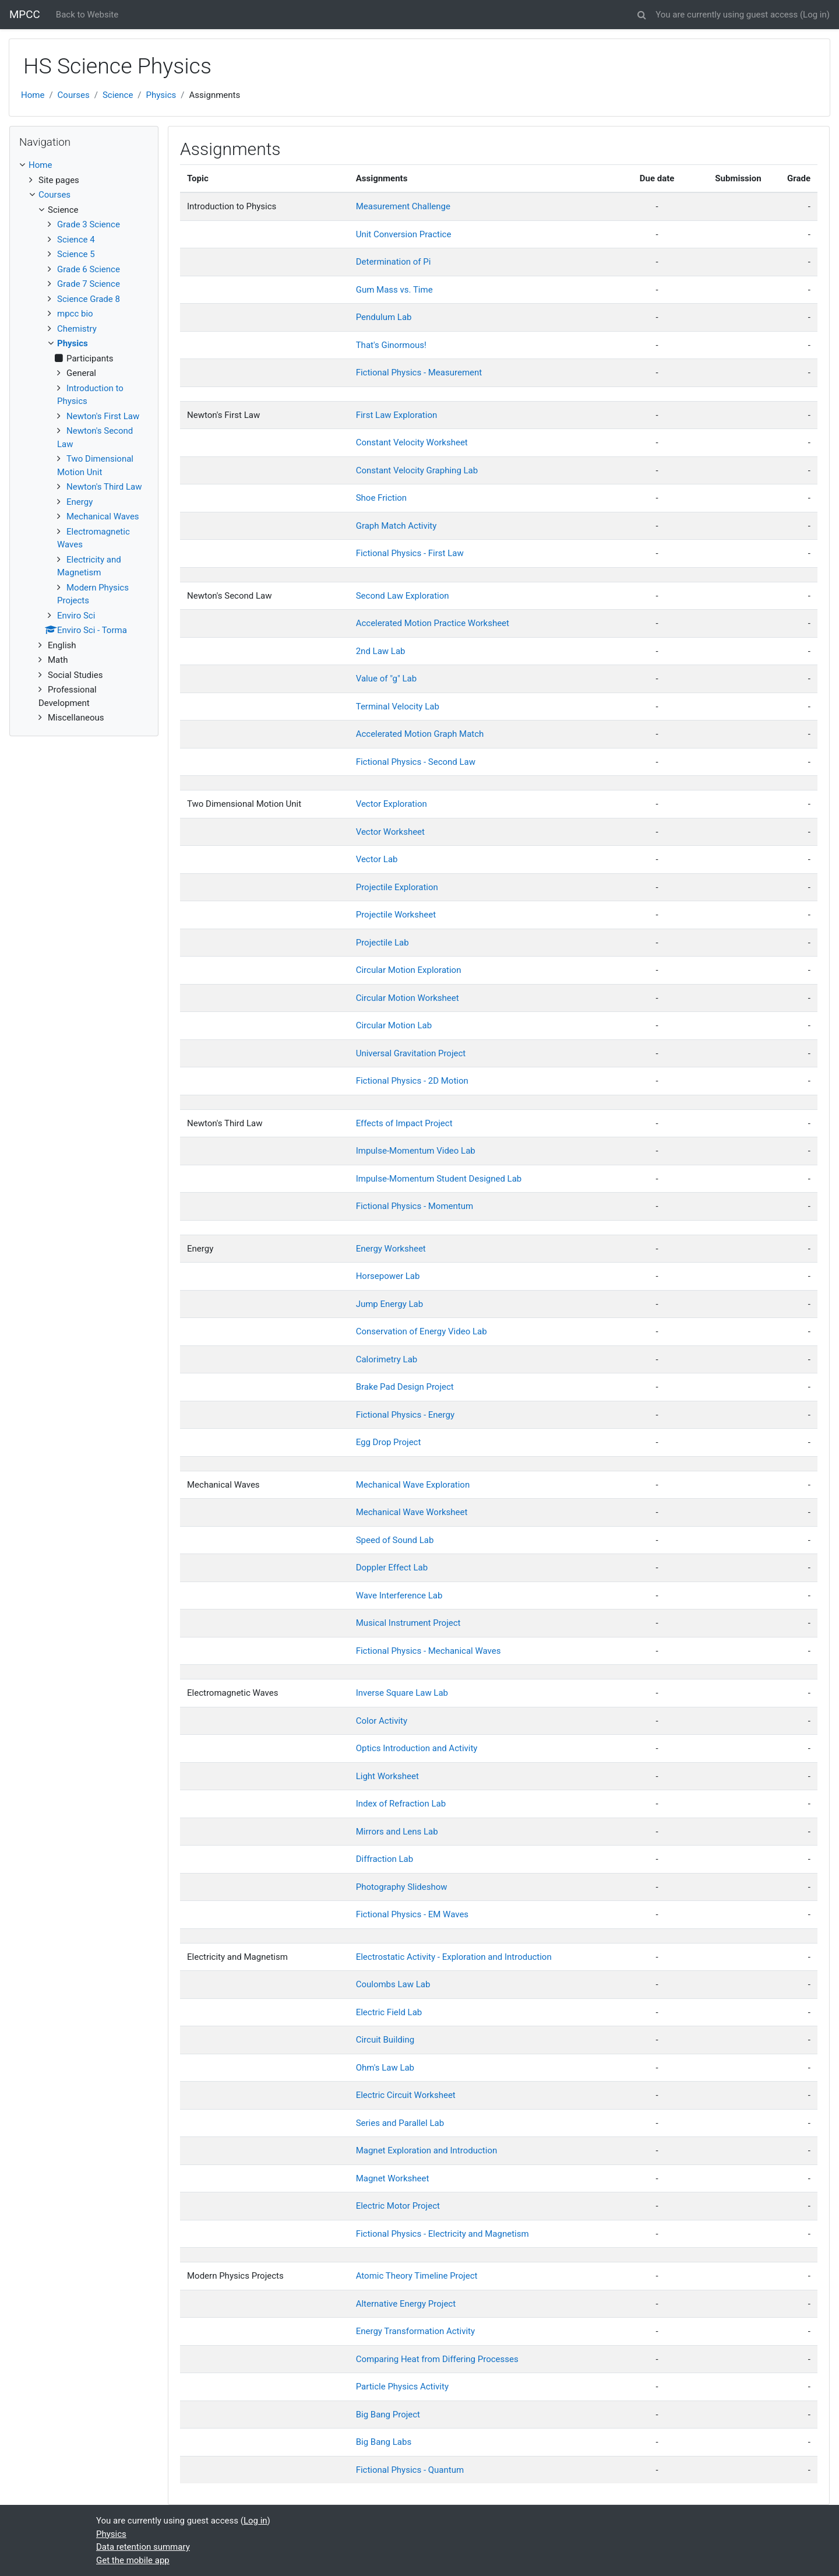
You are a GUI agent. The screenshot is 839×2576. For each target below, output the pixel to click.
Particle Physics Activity (402, 2386)
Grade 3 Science (88, 224)
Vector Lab (377, 859)
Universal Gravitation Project (411, 1053)
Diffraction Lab (385, 1859)
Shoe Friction (381, 498)
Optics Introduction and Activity (417, 1748)
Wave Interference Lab (399, 1595)
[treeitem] (84, 165)
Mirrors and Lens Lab (397, 1831)
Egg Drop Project (388, 1442)
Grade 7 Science (88, 284)
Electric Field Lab (389, 2012)
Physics (161, 95)
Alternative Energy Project (406, 2304)
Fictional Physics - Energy (405, 1415)
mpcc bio (75, 313)
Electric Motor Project (398, 2206)
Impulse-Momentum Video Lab (415, 1150)
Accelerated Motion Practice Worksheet (432, 623)
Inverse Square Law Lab (402, 1693)
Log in (815, 14)
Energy (79, 502)
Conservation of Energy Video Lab (421, 1331)
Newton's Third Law (104, 487)
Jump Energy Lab (389, 1304)
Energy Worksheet (391, 1248)
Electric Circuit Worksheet (406, 2095)
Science (118, 95)
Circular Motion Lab (394, 1025)
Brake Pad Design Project (405, 1387)
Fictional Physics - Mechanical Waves (428, 1651)
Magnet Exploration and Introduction (427, 2150)
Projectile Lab (382, 942)
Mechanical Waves (102, 516)
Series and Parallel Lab (400, 2123)
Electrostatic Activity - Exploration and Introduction (454, 1957)
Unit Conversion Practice (404, 234)
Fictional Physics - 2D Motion (412, 1081)
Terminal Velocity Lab (397, 706)
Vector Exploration (391, 804)
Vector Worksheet (390, 832)
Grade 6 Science (88, 269)
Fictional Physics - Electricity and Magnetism (442, 2234)
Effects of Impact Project (404, 1123)
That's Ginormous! (391, 345)
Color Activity (381, 1721)
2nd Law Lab (381, 651)
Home (32, 95)
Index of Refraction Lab (401, 1803)
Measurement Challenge (403, 206)
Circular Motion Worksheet (407, 998)
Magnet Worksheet (392, 2178)
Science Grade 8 (88, 299)
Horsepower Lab (388, 1276)
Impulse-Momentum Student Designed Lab (439, 1178)
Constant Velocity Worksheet (412, 442)
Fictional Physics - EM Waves (412, 1914)
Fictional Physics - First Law (410, 553)
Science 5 (76, 254)
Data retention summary (143, 2547)
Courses (74, 95)
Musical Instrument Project (408, 1623)
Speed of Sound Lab (395, 1540)
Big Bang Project (388, 2414)
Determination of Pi (393, 261)
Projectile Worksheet (396, 914)
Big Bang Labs (383, 2442)
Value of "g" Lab (386, 678)
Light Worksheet (387, 1776)
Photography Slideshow (401, 1887)
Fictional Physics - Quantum (410, 2470)
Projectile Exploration (397, 887)
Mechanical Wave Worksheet (412, 1512)
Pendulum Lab (384, 317)
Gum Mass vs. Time (394, 289)
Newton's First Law (102, 416)
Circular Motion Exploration (408, 970)
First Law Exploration (397, 415)
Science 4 (76, 239)
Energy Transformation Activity (415, 2331)
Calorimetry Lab (387, 1359)
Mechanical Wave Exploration (413, 1484)
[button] (641, 13)
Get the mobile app (133, 2560)
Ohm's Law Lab (385, 2067)
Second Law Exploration (402, 596)
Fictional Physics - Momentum (414, 1206)
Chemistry (77, 329)
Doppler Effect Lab (392, 1567)
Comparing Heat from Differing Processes (437, 2359)
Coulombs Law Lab (393, 1984)
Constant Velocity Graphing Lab (417, 470)
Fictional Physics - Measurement (419, 372)
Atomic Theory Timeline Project (417, 2276)
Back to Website (87, 14)
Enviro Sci (76, 615)
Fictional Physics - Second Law (415, 762)
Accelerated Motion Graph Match (420, 734)
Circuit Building (385, 2039)
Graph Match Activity (396, 526)
